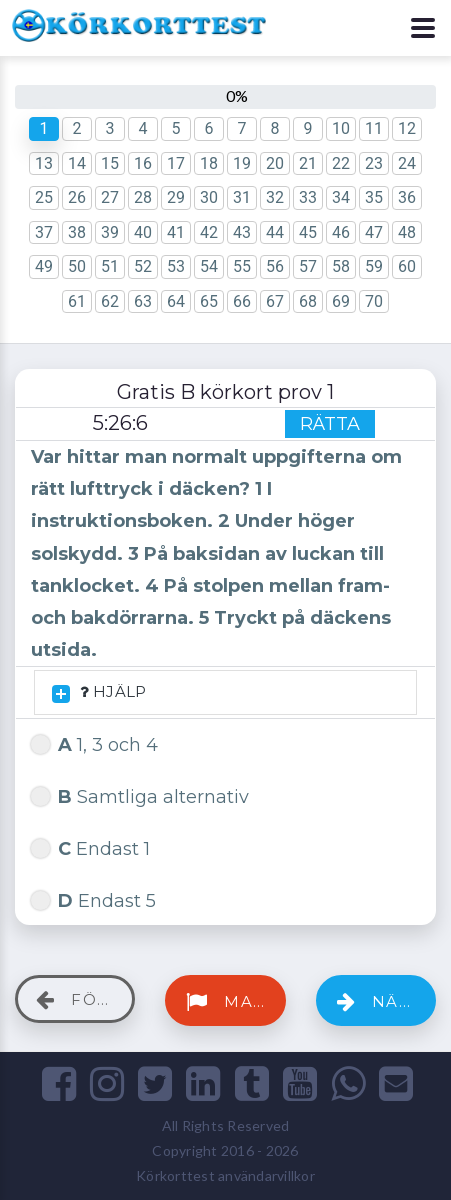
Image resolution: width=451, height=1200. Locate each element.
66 (242, 301)
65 (209, 301)
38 (77, 232)
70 (374, 301)
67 (275, 301)
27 (110, 197)
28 (143, 197)
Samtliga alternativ (140, 794)
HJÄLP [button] (99, 692)
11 (374, 128)
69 (341, 301)
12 (407, 128)
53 (176, 266)
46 (341, 232)
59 (374, 266)
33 (308, 197)
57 (308, 266)
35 (374, 197)
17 (176, 163)
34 (341, 197)
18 (209, 163)
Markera (235, 1001)
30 (209, 197)
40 (143, 232)
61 (77, 301)
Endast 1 (90, 846)
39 (110, 232)
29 (176, 197)
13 (44, 163)
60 (407, 266)
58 (341, 266)
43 (242, 232)
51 (110, 266)
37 (44, 232)
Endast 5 (93, 898)
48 (407, 232)
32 (275, 197)
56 (275, 266)
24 (407, 163)
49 (44, 266)
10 (341, 128)
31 (242, 197)
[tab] (225, 692)
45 (308, 232)
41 (176, 232)
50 (77, 266)
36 (407, 197)
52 (143, 266)
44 (275, 232)
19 (242, 163)
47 (374, 232)
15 (110, 163)
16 (143, 163)
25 (44, 197)
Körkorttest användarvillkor (225, 1175)
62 (110, 301)
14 (77, 163)
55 (242, 266)
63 (143, 301)
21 (308, 163)
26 (77, 197)
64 (176, 301)
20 (275, 163)
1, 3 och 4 (94, 742)
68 (308, 301)
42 (209, 232)
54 (209, 266)
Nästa (384, 1001)
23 (374, 163)
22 (341, 163)
